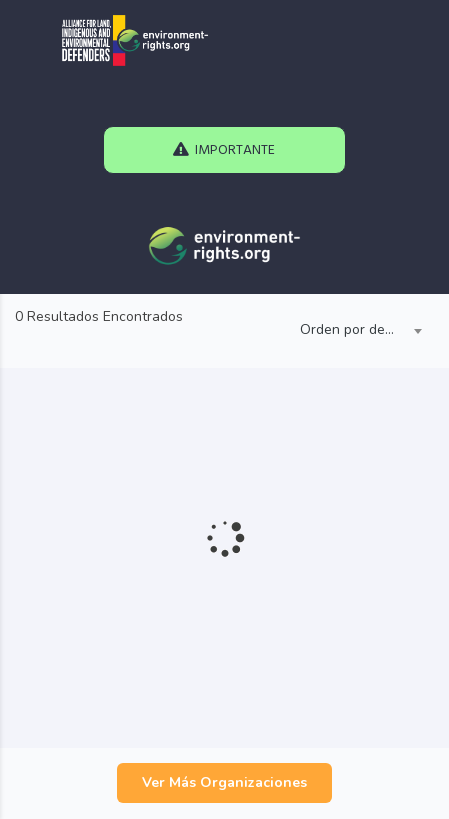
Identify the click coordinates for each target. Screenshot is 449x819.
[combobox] (356, 331)
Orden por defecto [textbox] (356, 329)
